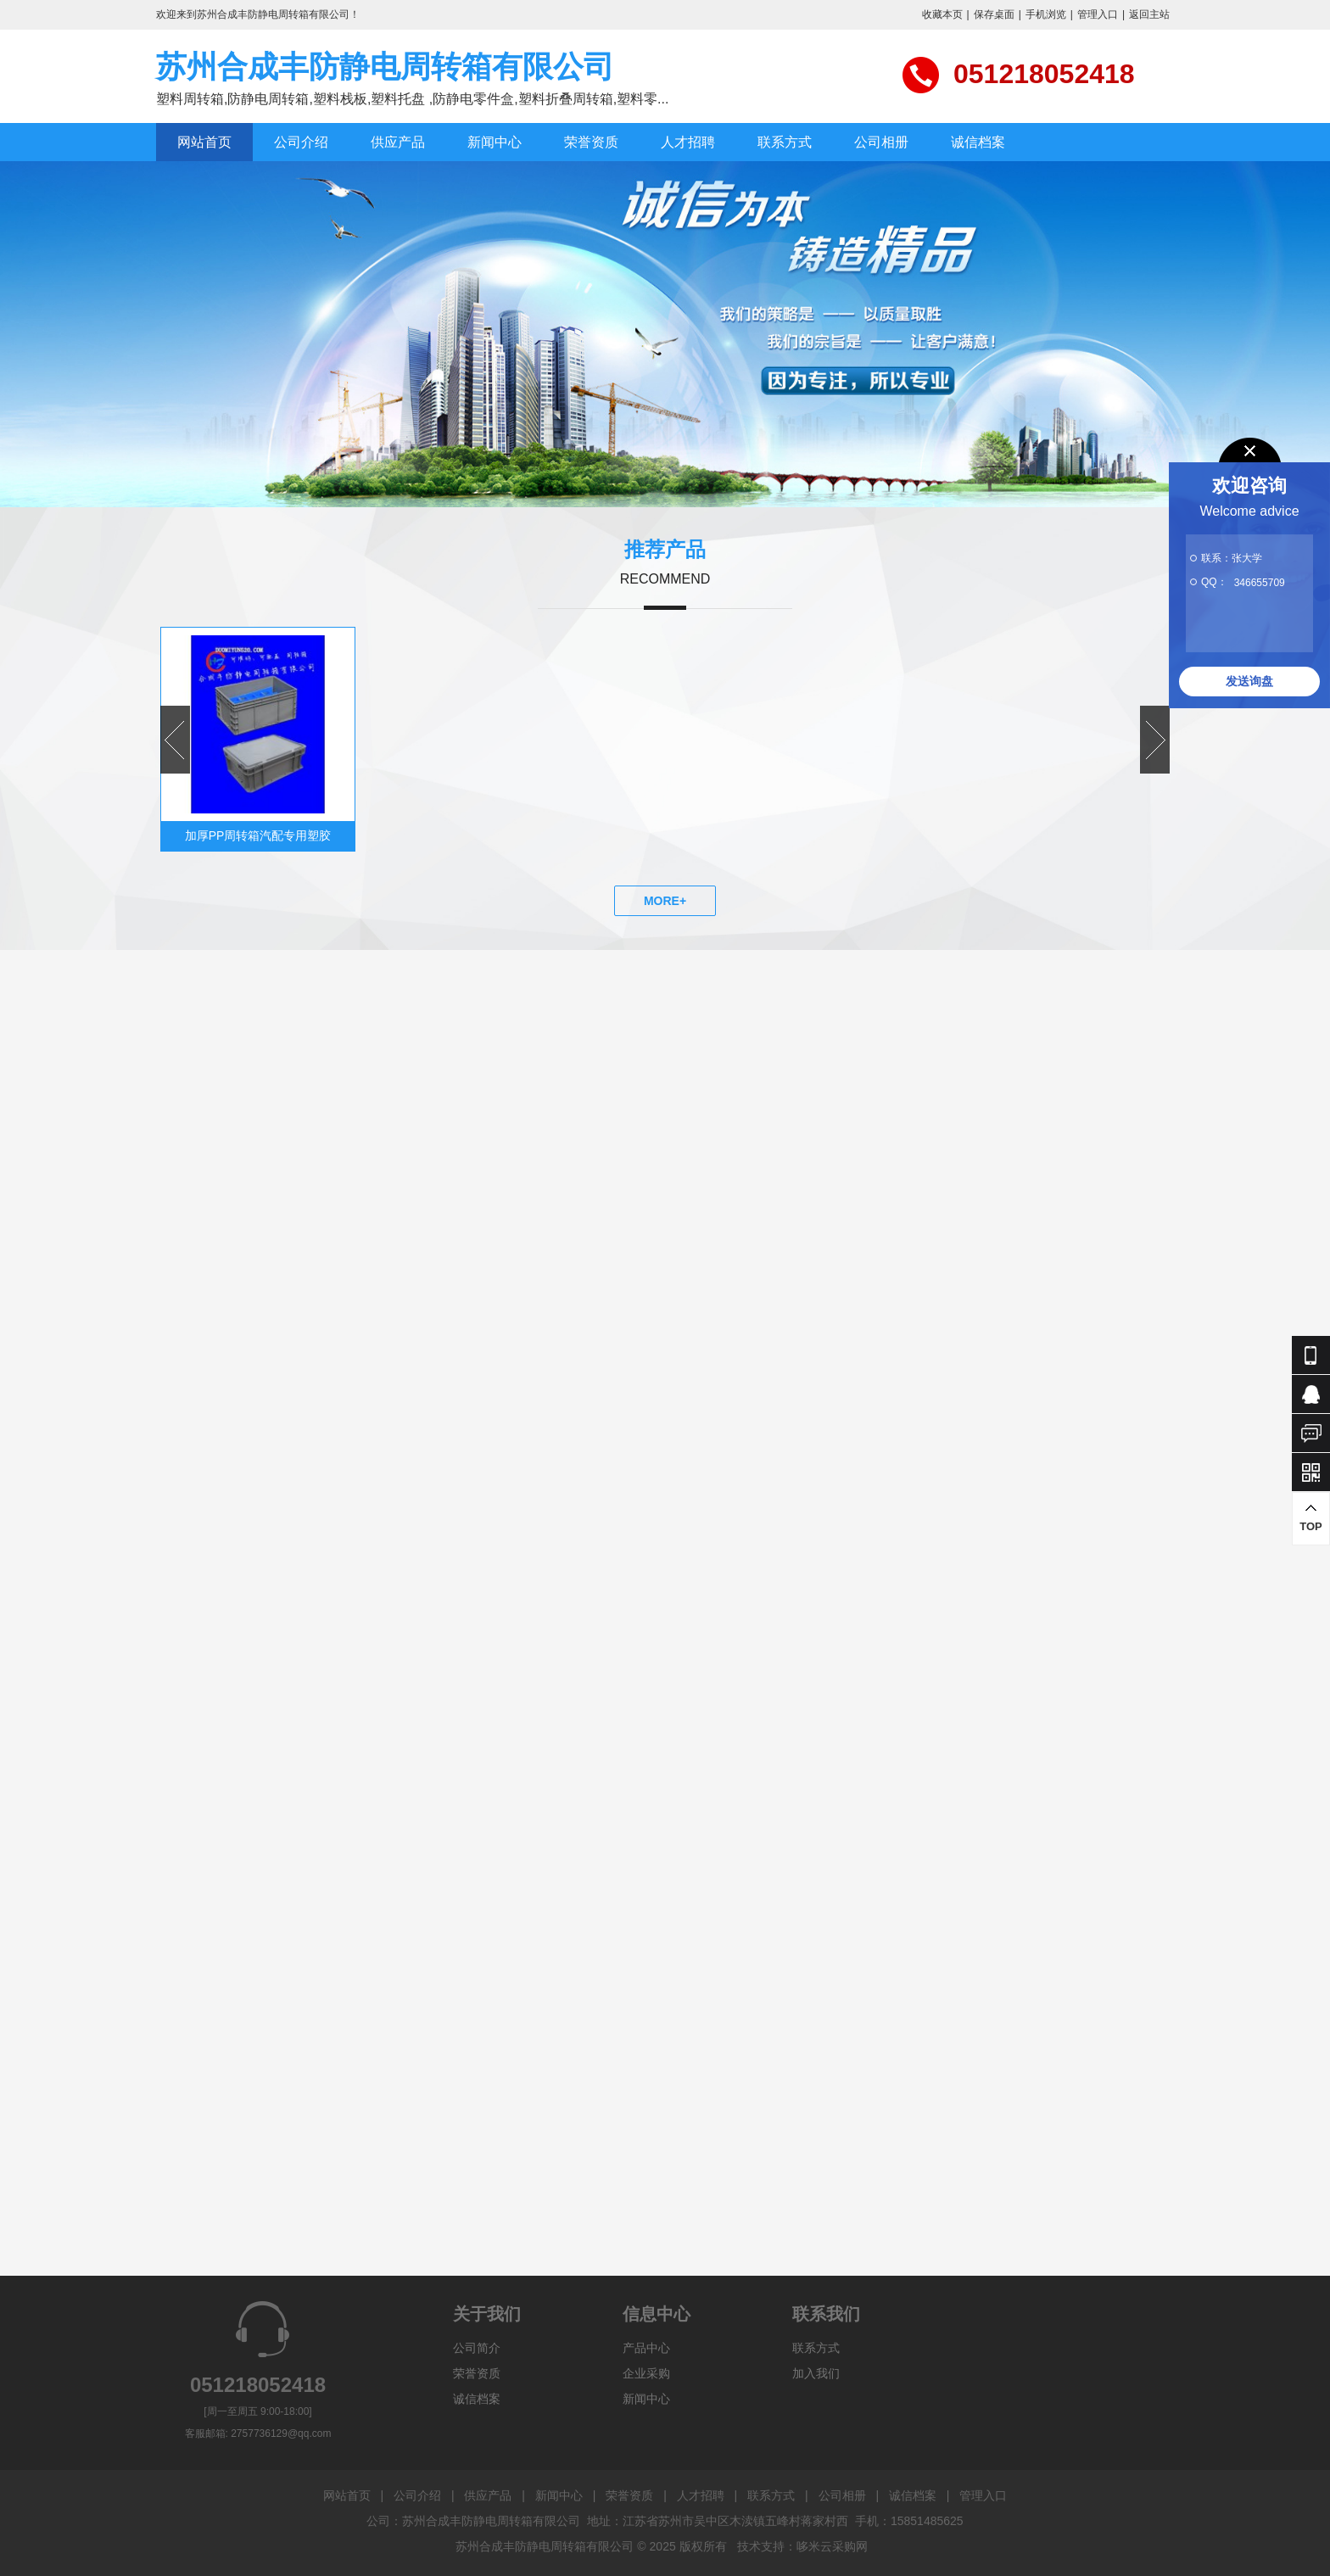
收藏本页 (942, 14)
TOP (1310, 1518)
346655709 (1259, 583)
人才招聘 (688, 142)
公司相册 (881, 142)
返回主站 (1149, 14)
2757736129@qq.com (281, 2433)
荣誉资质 (591, 142)
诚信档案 (978, 142)
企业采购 (646, 2373)
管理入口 (1097, 14)
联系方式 (784, 142)
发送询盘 (1249, 681)
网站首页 (204, 142)
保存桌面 (994, 14)
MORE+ (665, 901)
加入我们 (816, 2373)
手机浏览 (1045, 14)
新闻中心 (494, 142)
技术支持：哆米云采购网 (802, 2546)
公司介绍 (301, 142)
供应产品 (398, 142)
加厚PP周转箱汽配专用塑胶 (258, 835)
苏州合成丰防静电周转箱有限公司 (385, 66)
